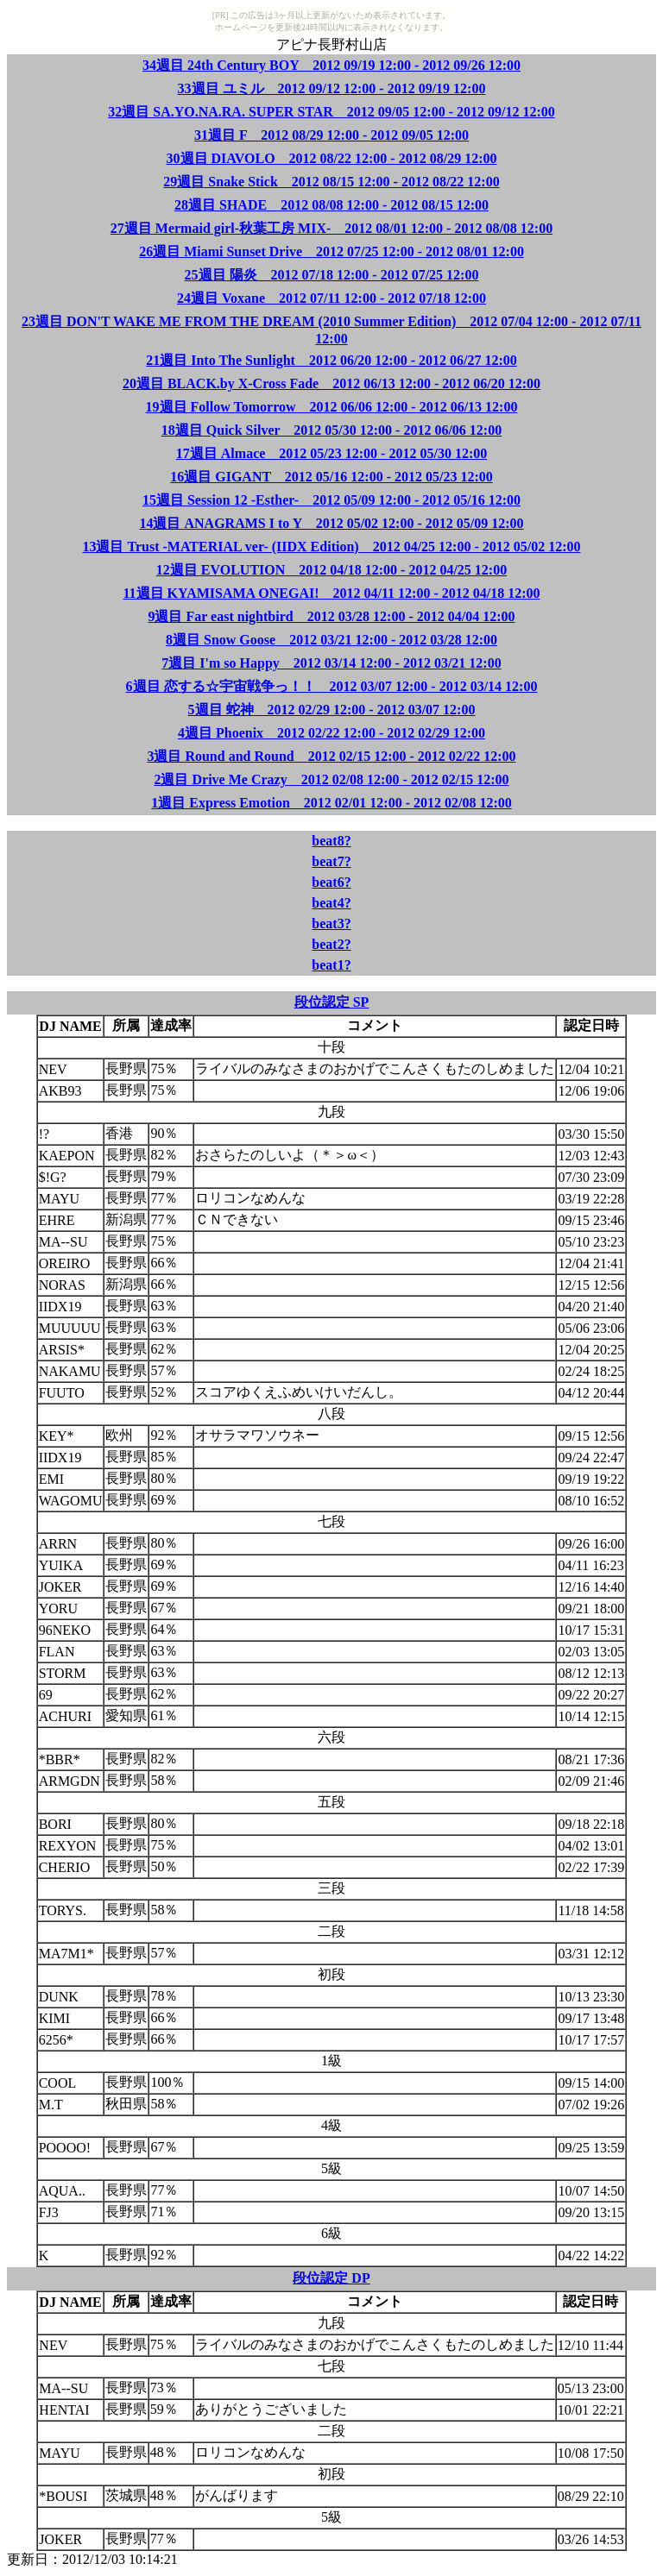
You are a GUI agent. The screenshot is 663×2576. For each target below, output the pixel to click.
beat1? (331, 965)
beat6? (331, 882)
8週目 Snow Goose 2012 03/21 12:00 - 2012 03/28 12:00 (331, 639)
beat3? (331, 923)
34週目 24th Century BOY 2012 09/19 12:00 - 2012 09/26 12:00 (331, 65)
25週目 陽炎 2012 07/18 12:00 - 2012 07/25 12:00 (332, 274)
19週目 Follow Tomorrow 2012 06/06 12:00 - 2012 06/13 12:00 (332, 406)
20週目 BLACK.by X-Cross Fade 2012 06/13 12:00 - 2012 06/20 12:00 (331, 383)
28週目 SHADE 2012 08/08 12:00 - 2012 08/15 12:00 (331, 205)
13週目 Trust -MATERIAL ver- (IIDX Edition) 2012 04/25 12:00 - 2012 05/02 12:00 (331, 546)
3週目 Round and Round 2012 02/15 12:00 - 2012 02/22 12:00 (331, 756)
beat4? (331, 902)
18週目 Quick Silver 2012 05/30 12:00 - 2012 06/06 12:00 (331, 430)
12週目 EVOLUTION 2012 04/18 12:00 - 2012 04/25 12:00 (331, 569)
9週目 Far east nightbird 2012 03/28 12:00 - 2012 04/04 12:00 (331, 616)
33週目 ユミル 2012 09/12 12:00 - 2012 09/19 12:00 (332, 88)
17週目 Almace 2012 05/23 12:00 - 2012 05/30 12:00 (331, 453)
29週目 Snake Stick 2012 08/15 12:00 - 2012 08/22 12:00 (331, 181)
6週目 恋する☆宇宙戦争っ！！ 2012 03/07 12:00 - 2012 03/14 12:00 (332, 686)
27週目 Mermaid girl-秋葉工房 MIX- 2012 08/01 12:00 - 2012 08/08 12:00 (331, 228)
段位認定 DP (331, 2278)
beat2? (331, 944)
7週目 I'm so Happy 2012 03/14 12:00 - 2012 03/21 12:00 (331, 663)
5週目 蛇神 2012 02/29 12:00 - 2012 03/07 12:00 (332, 709)
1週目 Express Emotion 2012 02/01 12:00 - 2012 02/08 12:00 (331, 802)
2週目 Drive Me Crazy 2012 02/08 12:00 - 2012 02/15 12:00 (331, 779)
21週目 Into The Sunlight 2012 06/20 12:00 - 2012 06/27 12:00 (331, 360)
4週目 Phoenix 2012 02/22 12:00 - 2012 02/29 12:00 (331, 733)
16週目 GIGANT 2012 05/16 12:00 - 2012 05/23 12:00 (331, 476)
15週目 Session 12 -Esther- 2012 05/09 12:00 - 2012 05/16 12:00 (331, 500)
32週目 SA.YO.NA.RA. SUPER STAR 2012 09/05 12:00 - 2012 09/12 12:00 (331, 111)
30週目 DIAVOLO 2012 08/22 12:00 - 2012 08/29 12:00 (332, 158)
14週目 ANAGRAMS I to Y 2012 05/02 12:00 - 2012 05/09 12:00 (331, 523)
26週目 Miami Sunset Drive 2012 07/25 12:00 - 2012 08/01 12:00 (331, 251)
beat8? (331, 840)
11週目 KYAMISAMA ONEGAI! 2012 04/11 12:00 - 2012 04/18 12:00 (331, 593)
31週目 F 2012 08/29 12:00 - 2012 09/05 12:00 (331, 135)
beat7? (331, 861)
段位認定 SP (331, 1002)
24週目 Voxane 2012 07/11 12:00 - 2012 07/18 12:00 (331, 298)
